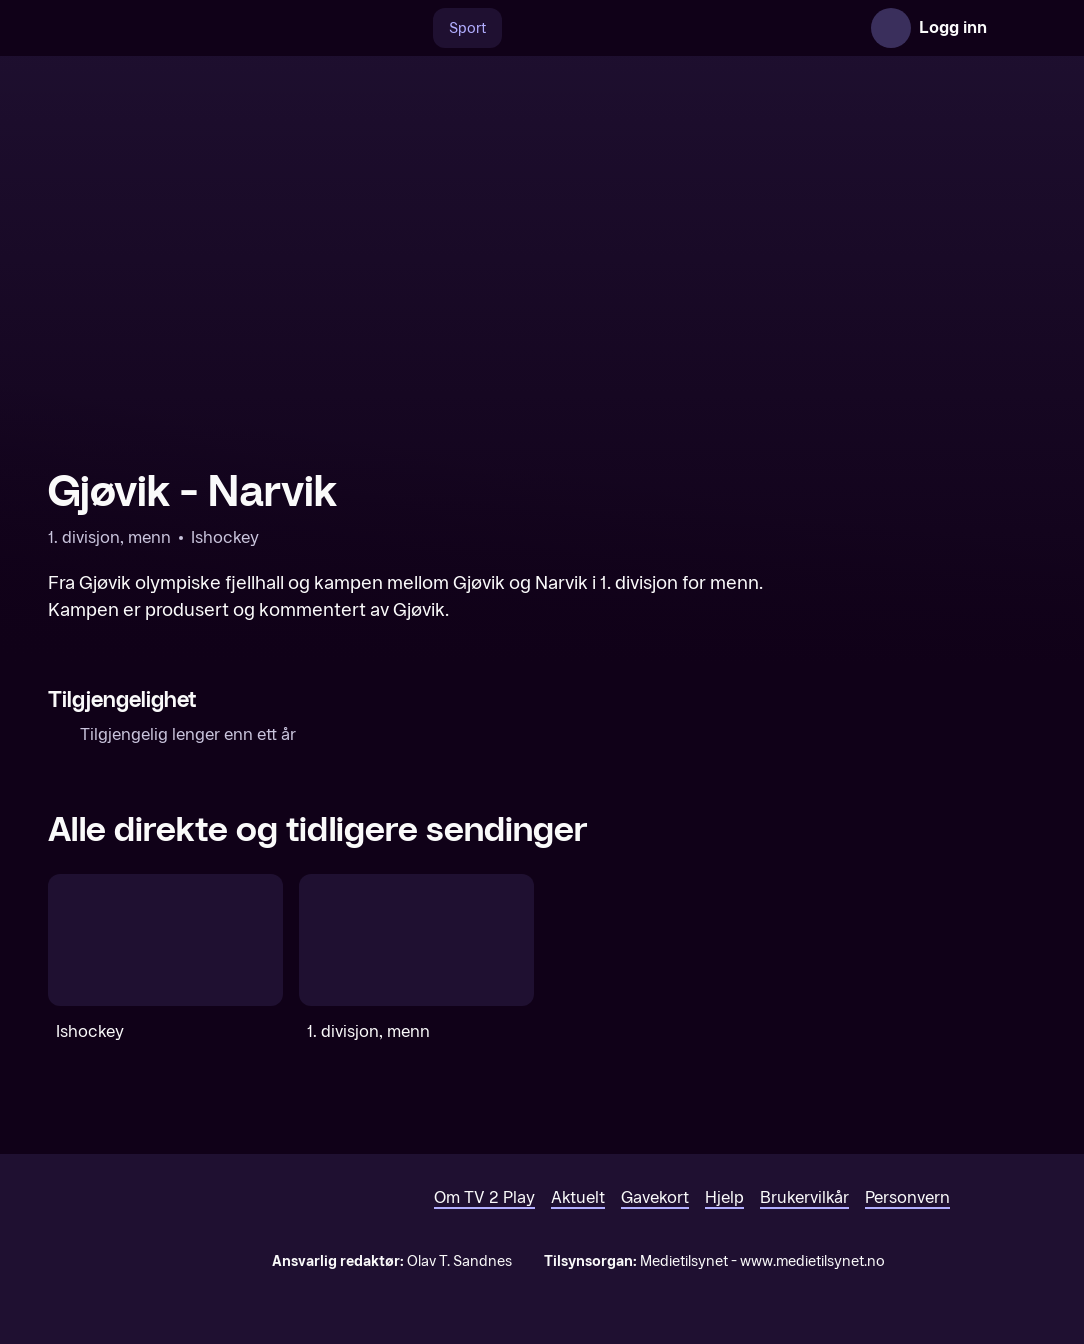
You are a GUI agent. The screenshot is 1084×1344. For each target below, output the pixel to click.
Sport (467, 28)
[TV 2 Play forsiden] (198, 28)
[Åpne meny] (1016, 28)
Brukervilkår (804, 1197)
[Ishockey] (165, 940)
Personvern (907, 1197)
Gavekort (655, 1197)
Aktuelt (578, 1197)
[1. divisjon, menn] (416, 940)
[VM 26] (669, 28)
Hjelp (724, 1197)
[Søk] (412, 28)
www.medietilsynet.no (812, 1261)
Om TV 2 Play (484, 1197)
